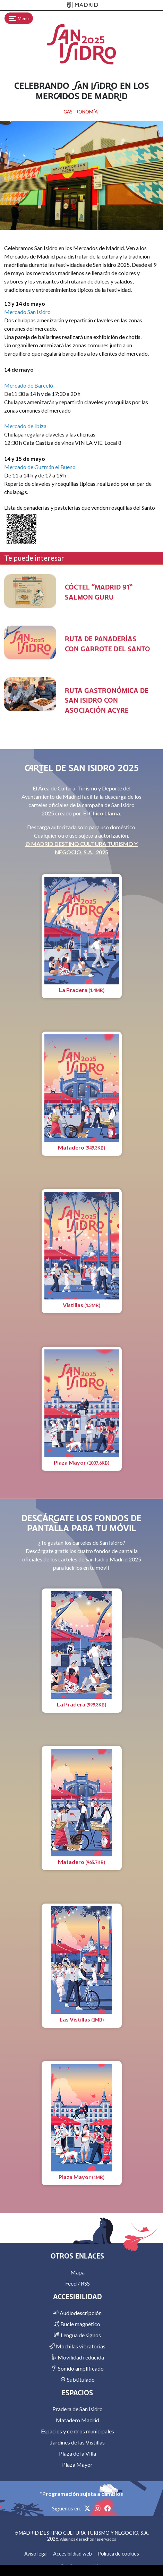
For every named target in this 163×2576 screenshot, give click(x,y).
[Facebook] (107, 2508)
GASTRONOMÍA (80, 112)
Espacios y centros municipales (77, 2431)
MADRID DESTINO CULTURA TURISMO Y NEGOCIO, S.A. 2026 (84, 2536)
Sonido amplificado (77, 2368)
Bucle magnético (77, 2324)
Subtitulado (77, 2379)
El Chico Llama (101, 813)
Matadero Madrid (77, 2420)
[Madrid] (81, 5)
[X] (88, 2508)
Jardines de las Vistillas (77, 2442)
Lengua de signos (77, 2335)
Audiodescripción (77, 2313)
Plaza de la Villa (77, 2453)
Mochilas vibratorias (77, 2346)
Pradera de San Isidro (77, 2409)
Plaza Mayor (77, 2464)
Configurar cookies (81, 2566)
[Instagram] (98, 2508)
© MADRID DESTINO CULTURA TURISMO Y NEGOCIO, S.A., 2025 (81, 847)
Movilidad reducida (77, 2357)
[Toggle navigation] (18, 18)
